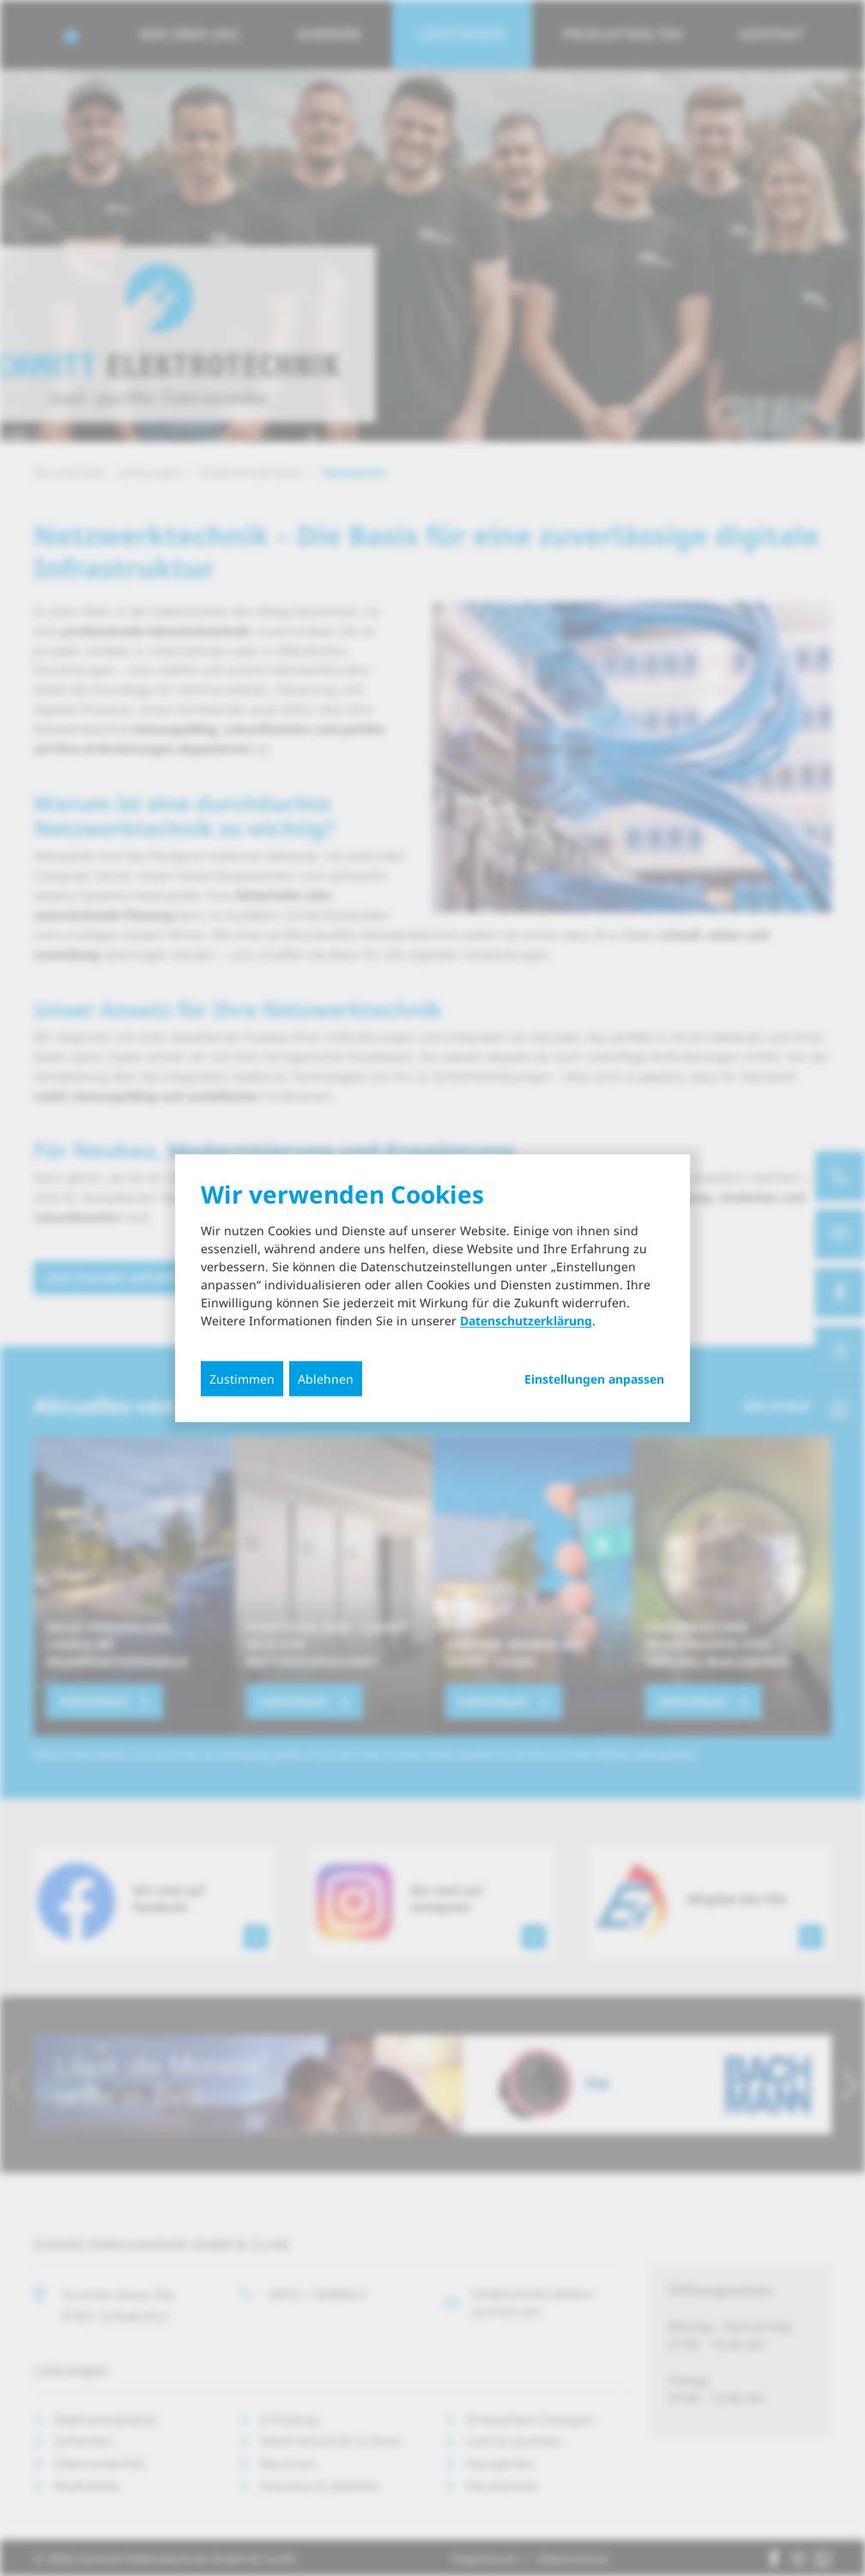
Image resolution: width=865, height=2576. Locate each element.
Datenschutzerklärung (526, 1320)
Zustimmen (242, 1379)
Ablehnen (326, 1379)
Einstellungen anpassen (594, 1379)
